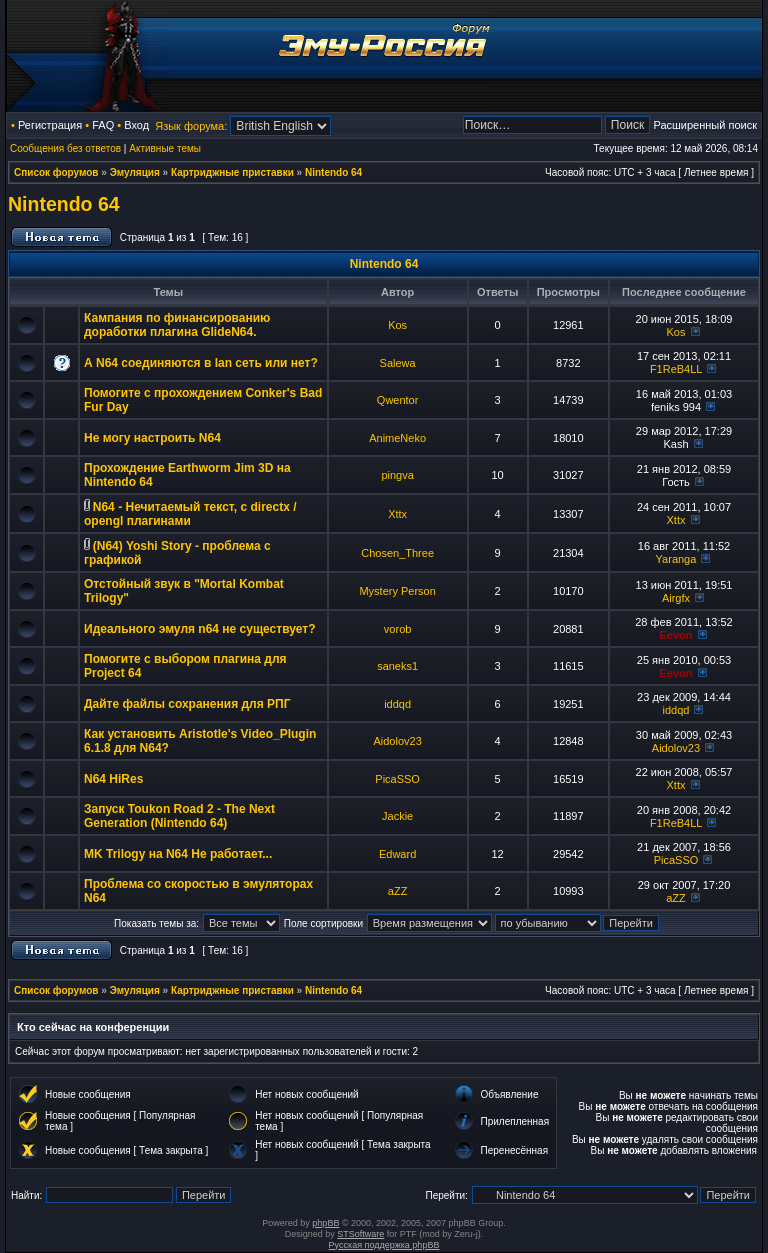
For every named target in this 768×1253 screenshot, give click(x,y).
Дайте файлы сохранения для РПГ (187, 704)
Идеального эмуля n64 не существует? (199, 629)
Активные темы (165, 148)
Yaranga (676, 559)
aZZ (398, 891)
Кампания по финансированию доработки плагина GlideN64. (177, 325)
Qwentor (398, 400)
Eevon (675, 635)
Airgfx (676, 598)
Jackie (397, 816)
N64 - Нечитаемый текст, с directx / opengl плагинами (190, 514)
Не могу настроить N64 (152, 438)
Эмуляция (135, 172)
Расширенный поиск (705, 125)
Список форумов (56, 172)
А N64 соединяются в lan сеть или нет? (201, 363)
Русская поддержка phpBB (384, 1245)
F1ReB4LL (676, 369)
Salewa (398, 363)
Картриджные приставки (232, 172)
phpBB (325, 1223)
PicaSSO (397, 779)
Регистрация (50, 125)
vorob (398, 629)
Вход (136, 125)
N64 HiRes (113, 779)
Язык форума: (191, 126)
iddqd (397, 704)
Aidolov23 (397, 741)
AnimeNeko (397, 438)
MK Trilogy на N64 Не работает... (178, 854)
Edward (397, 854)
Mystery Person (397, 591)
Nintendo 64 (333, 172)
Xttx (397, 514)
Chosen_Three (397, 553)
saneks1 (397, 666)
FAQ (103, 125)
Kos (397, 325)
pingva (397, 475)
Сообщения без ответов (65, 148)
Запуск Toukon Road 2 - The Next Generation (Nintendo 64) (179, 816)
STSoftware (360, 1234)
